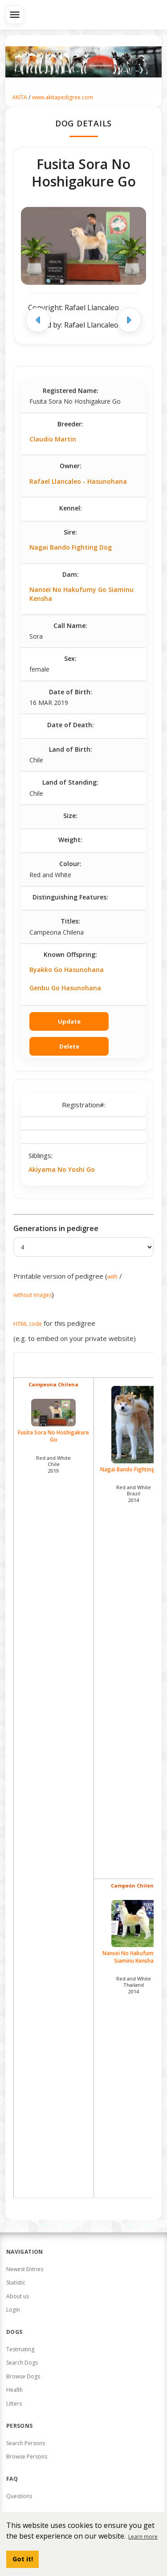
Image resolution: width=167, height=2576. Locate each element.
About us (17, 2296)
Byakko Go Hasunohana (66, 969)
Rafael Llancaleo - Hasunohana (78, 481)
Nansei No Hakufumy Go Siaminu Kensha (81, 594)
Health (14, 2390)
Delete (69, 1046)
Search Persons (25, 2443)
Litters (14, 2403)
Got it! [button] (22, 2559)
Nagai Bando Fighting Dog (70, 547)
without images (32, 1295)
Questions (19, 2496)
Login (13, 2309)
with (112, 1276)
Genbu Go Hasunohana (65, 988)
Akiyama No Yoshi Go (62, 1169)
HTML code (27, 1324)
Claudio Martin (52, 439)
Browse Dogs (23, 2376)
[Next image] (129, 320)
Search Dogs (22, 2362)
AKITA (19, 97)
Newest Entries (24, 2269)
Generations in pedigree (55, 1228)
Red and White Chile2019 (53, 1464)
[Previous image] (37, 320)
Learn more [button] (143, 2536)
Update (69, 1021)
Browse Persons (26, 2456)
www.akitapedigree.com (62, 97)
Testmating (20, 2349)
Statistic (15, 2282)
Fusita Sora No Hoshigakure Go (53, 1421)
